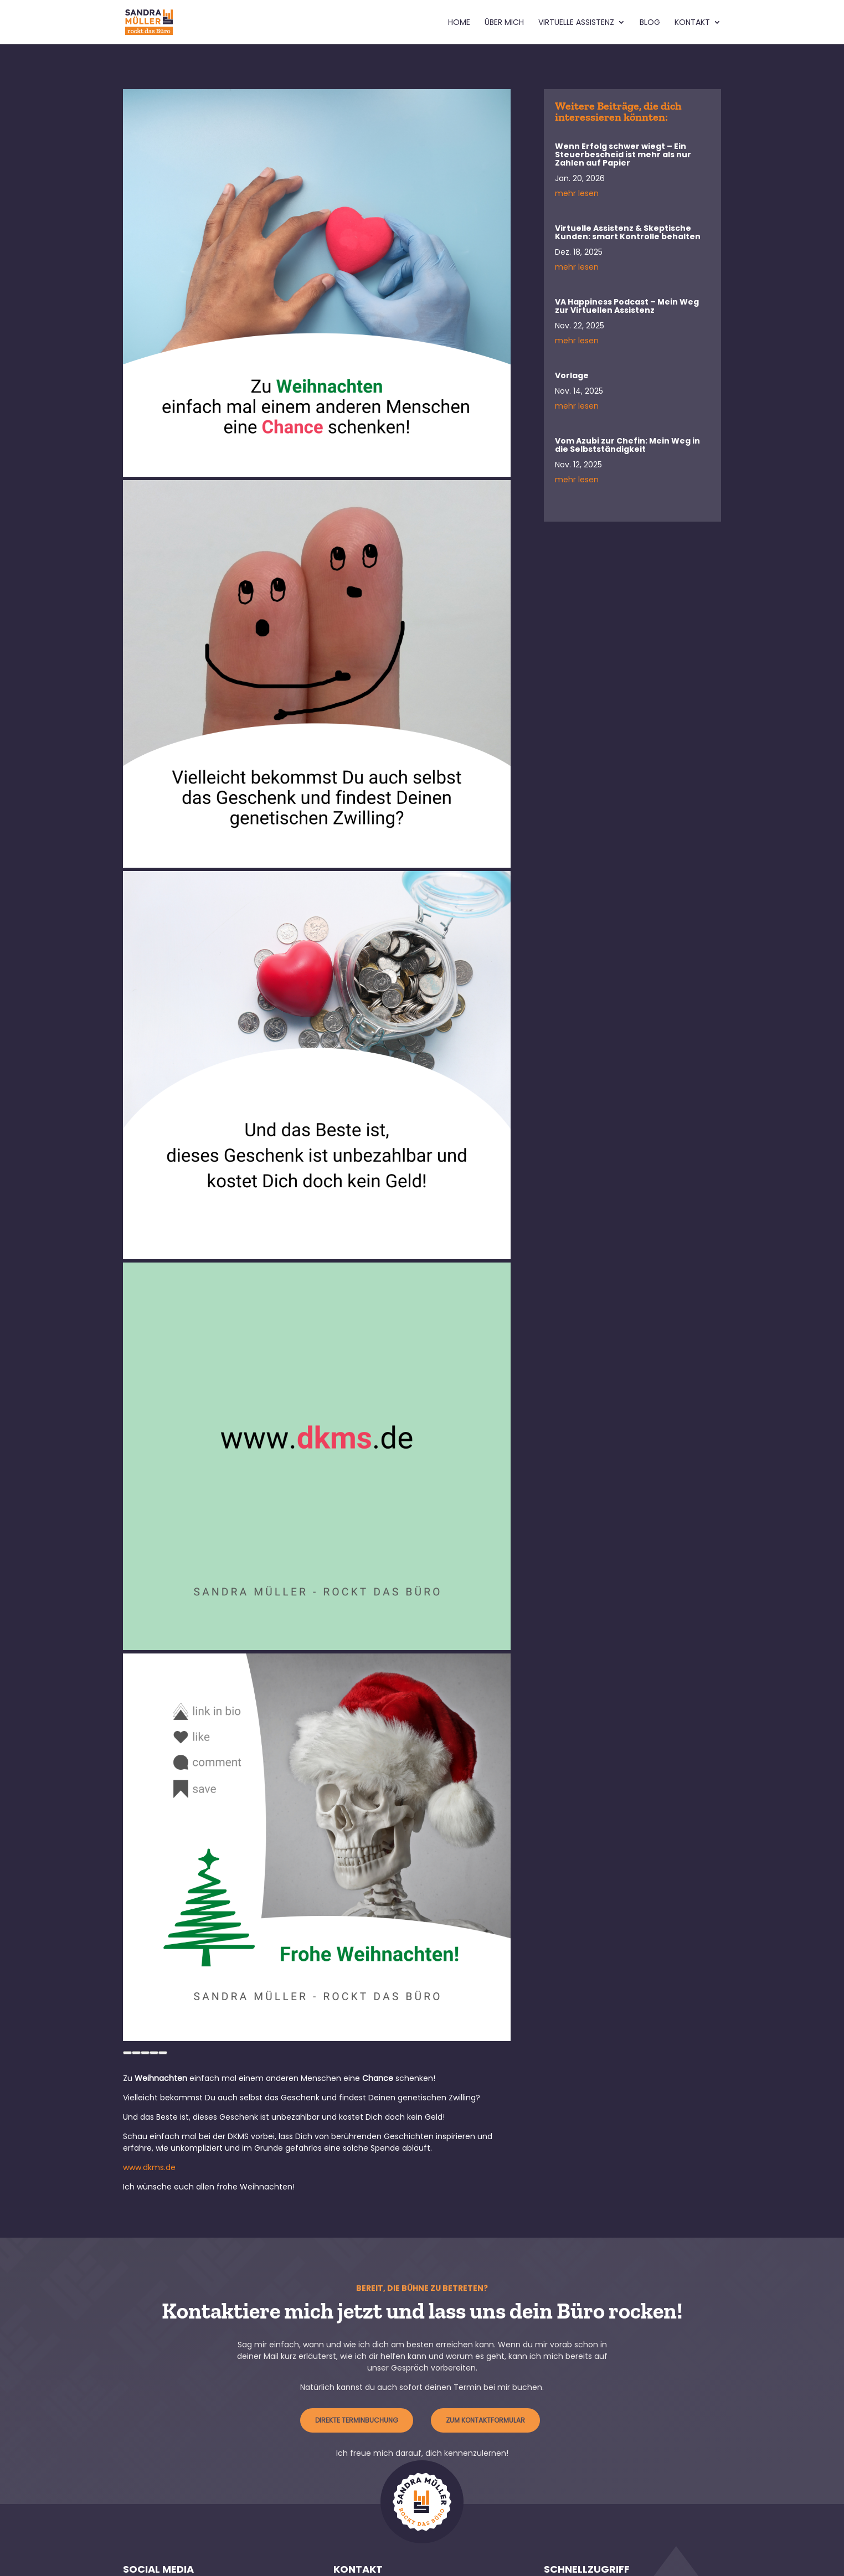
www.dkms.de (149, 2167)
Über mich (504, 23)
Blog (650, 23)
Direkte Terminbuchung (356, 2420)
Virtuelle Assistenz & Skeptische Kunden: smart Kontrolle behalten (628, 232)
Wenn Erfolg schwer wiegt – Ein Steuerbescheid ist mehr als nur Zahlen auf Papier (623, 154)
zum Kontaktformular (485, 2420)
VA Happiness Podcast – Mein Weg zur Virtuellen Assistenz (627, 306)
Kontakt (692, 23)
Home (459, 23)
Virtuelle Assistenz (576, 23)
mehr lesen (577, 193)
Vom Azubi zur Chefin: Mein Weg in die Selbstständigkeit (627, 445)
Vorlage (572, 375)
